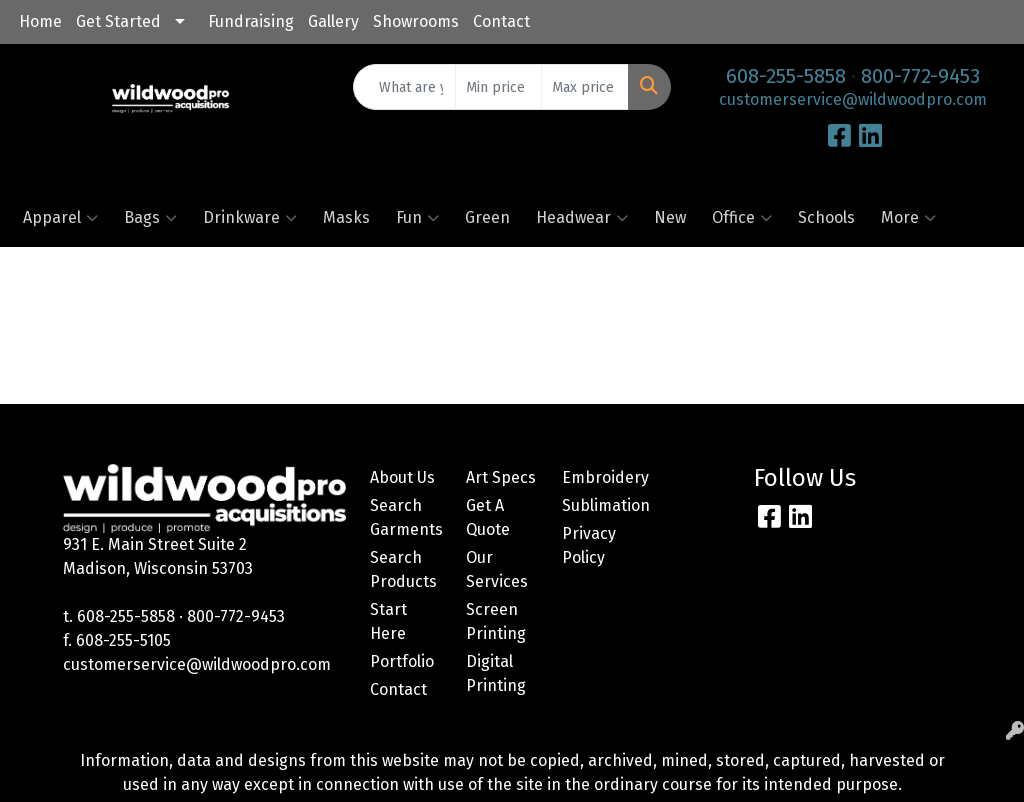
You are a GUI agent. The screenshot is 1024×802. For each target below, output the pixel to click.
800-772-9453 (920, 76)
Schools (826, 217)
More (908, 218)
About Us (402, 477)
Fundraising (251, 21)
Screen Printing (496, 621)
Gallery (333, 21)
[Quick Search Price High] (584, 87)
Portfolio (402, 661)
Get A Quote (488, 517)
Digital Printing (496, 673)
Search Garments (406, 517)
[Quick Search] (404, 87)
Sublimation (598, 505)
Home (40, 21)
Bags (150, 218)
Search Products (403, 569)
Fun (417, 218)
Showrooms (416, 21)
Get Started (118, 21)
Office (742, 218)
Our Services (497, 569)
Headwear (582, 218)
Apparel (60, 218)
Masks (346, 217)
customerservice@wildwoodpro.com (853, 99)
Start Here (388, 621)
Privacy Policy (589, 545)
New (670, 217)
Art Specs (501, 477)
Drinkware (250, 218)
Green (487, 217)
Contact (501, 21)
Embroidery (598, 477)
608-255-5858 (786, 76)
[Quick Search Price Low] (498, 87)
